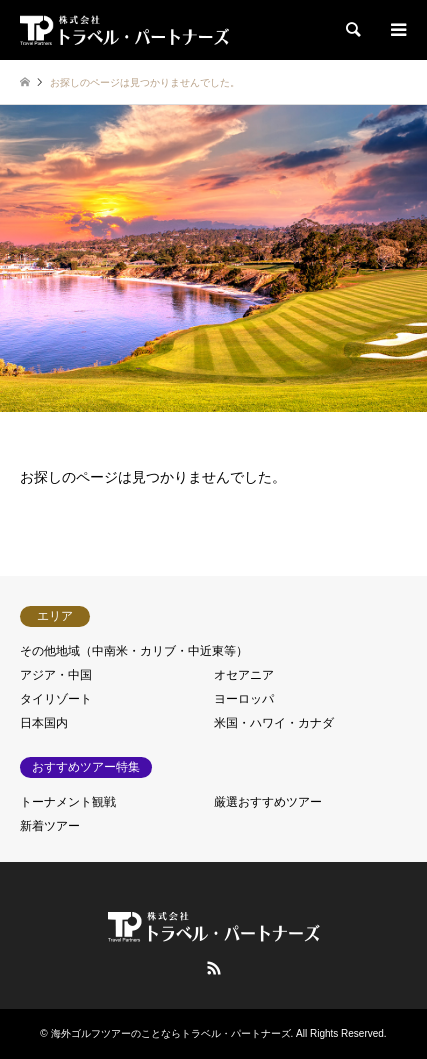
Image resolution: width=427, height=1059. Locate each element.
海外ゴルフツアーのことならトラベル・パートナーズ (171, 1033)
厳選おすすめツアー (268, 802)
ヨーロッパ (244, 699)
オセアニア (244, 675)
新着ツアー (50, 826)
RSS (214, 968)
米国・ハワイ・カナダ (274, 723)
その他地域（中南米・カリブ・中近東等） (134, 651)
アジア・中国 (56, 675)
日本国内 (44, 723)
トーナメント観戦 (68, 802)
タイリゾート (56, 699)
